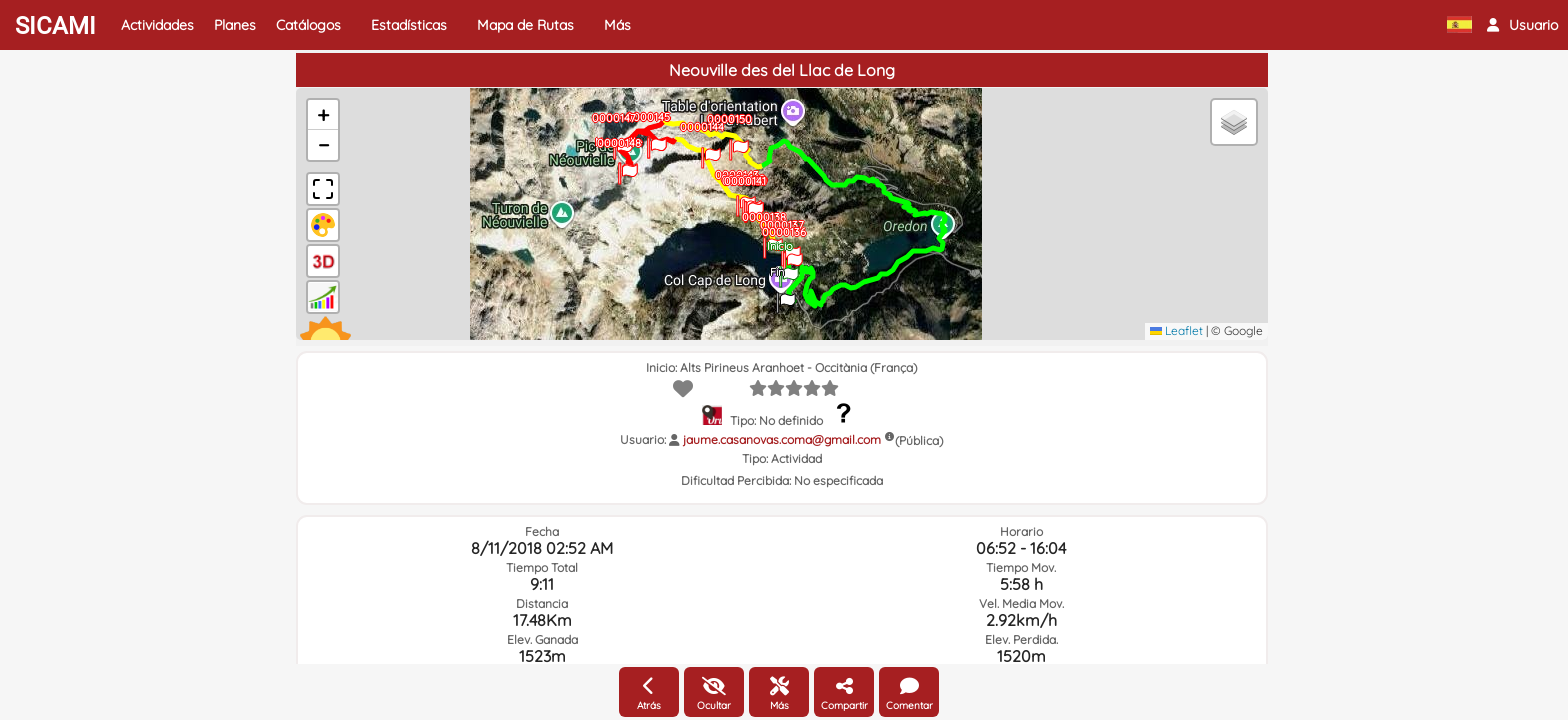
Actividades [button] (157, 25)
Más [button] (617, 25)
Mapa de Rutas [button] (525, 25)
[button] (1522, 25)
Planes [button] (235, 25)
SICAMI (55, 26)
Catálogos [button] (308, 25)
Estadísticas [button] (409, 25)
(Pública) (919, 440)
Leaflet (1176, 330)
